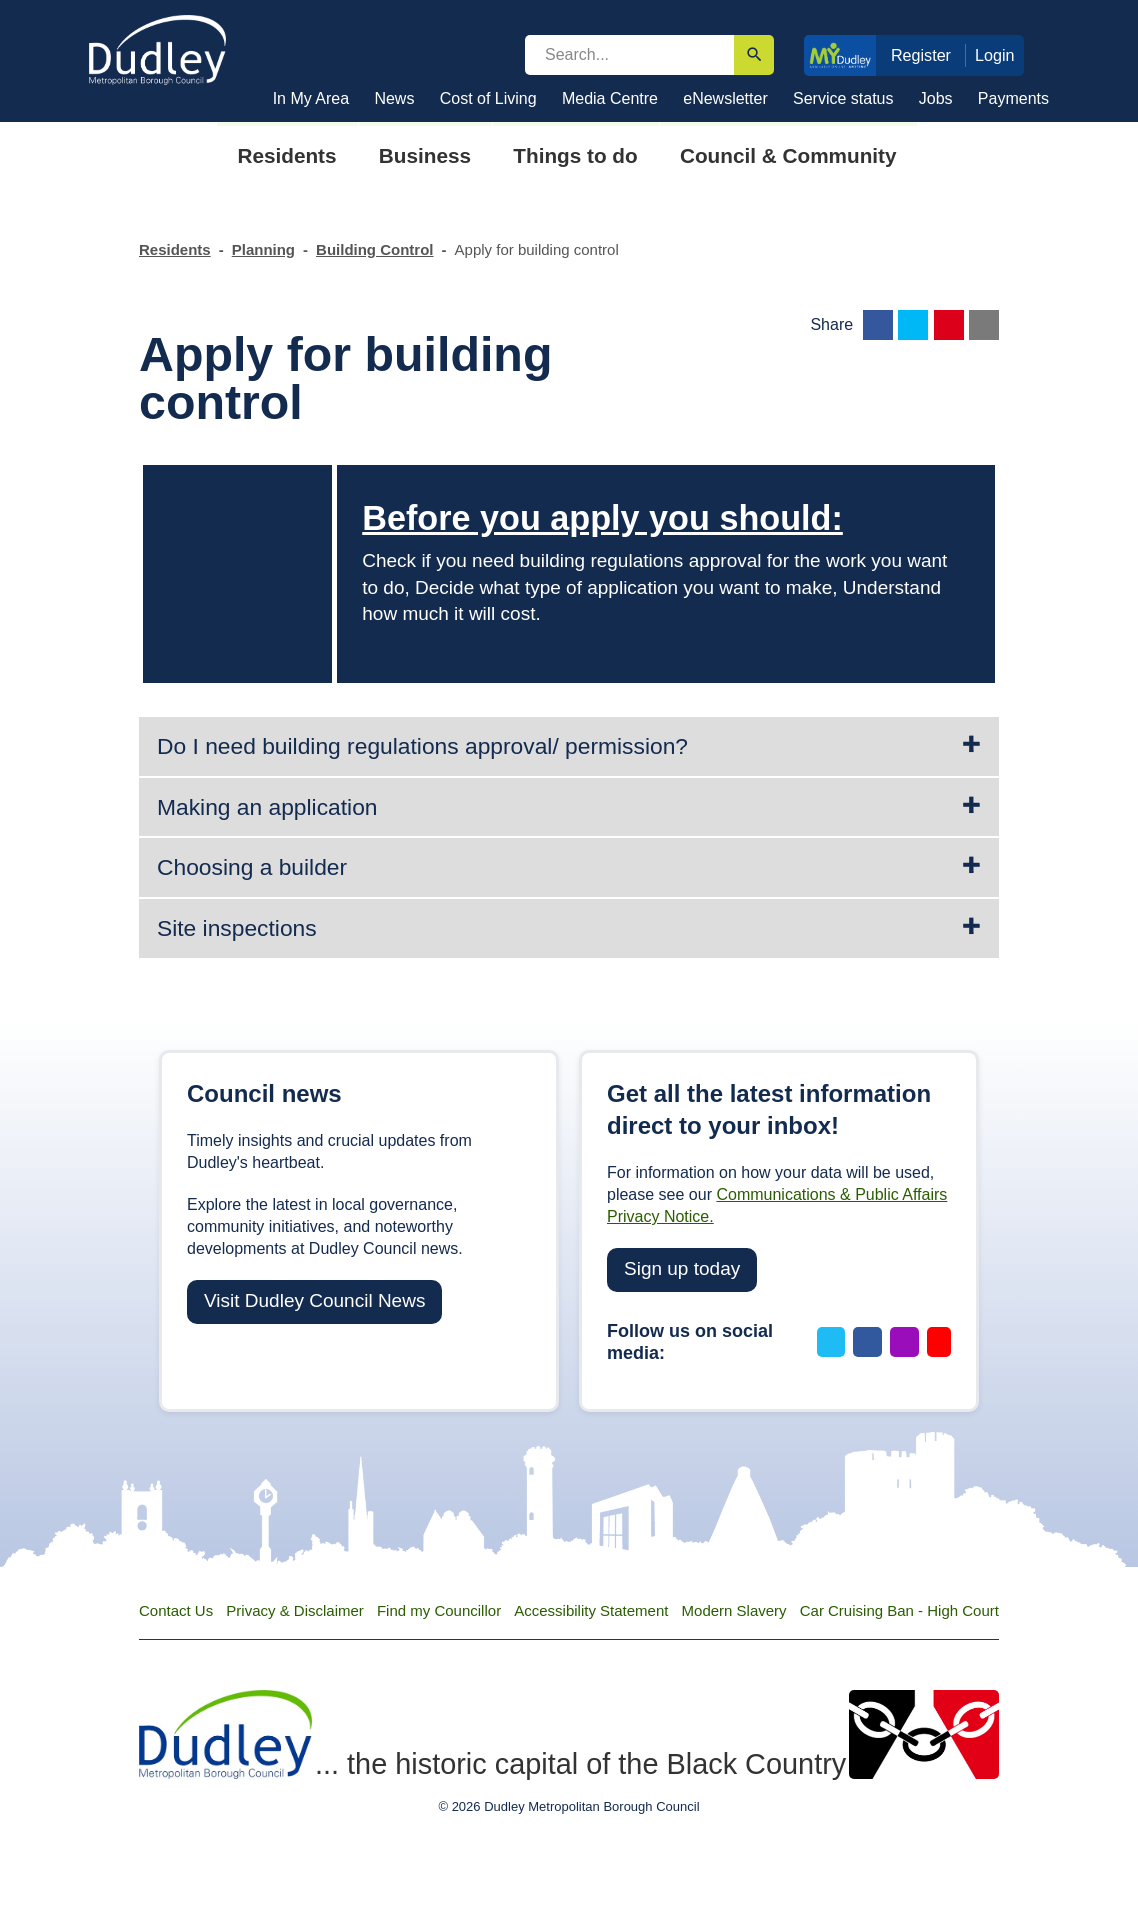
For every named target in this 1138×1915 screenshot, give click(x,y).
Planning (263, 249)
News (394, 98)
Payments (1013, 98)
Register (921, 55)
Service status (843, 98)
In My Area (311, 98)
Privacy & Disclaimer (295, 1610)
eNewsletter (725, 98)
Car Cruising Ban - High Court (899, 1610)
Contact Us (176, 1610)
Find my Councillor (439, 1610)
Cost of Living (488, 98)
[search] (629, 55)
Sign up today (682, 1268)
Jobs (936, 98)
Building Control (374, 249)
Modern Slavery (734, 1610)
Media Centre (610, 98)
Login (995, 55)
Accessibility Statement (591, 1610)
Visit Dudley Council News (314, 1300)
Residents (175, 249)
